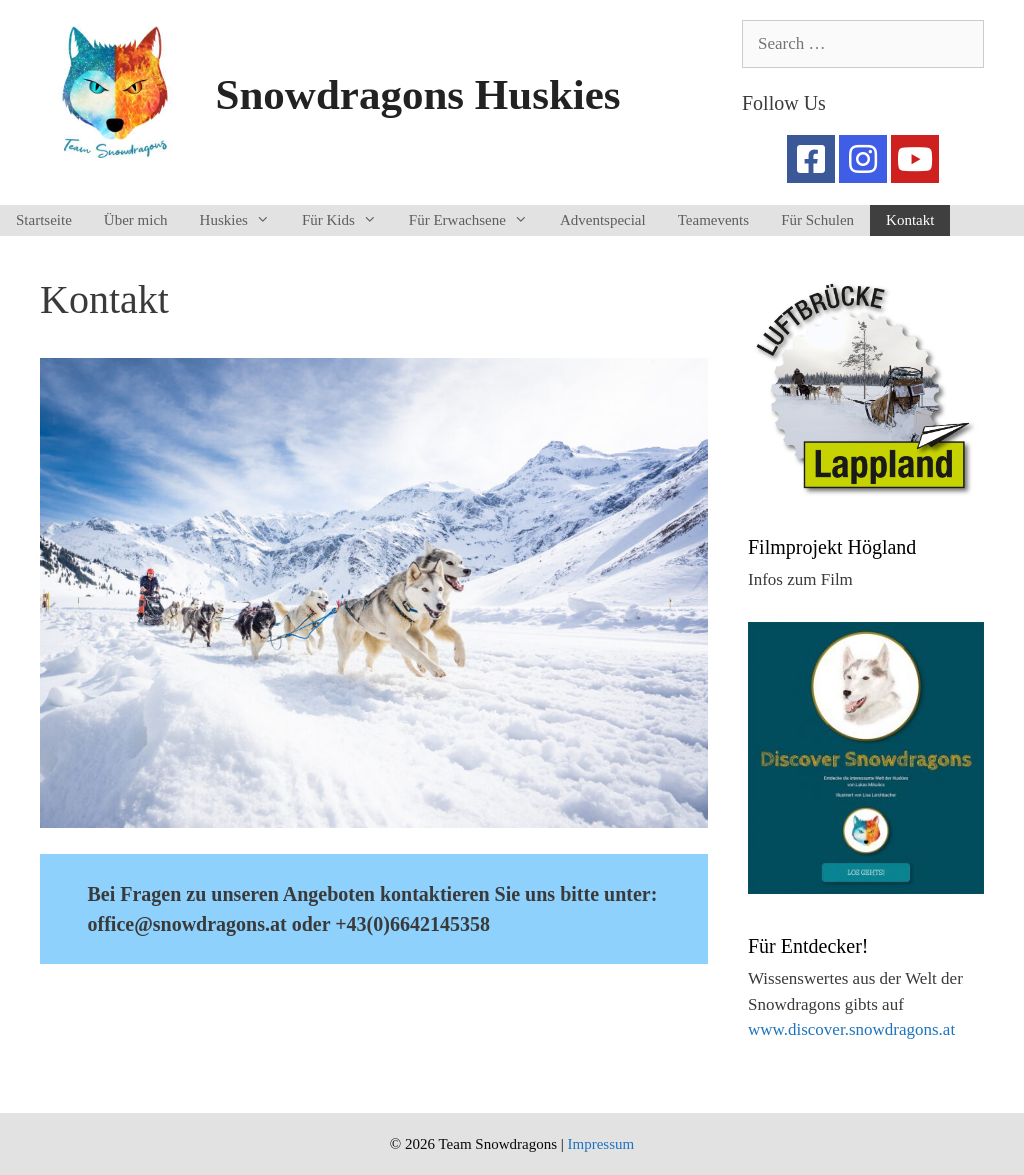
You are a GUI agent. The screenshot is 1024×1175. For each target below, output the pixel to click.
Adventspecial (603, 220)
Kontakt (910, 220)
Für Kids (347, 220)
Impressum (600, 1144)
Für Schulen (817, 220)
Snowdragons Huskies (418, 94)
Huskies (243, 220)
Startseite (44, 220)
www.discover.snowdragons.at (851, 1029)
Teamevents (713, 220)
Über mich (136, 220)
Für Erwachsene (476, 220)
